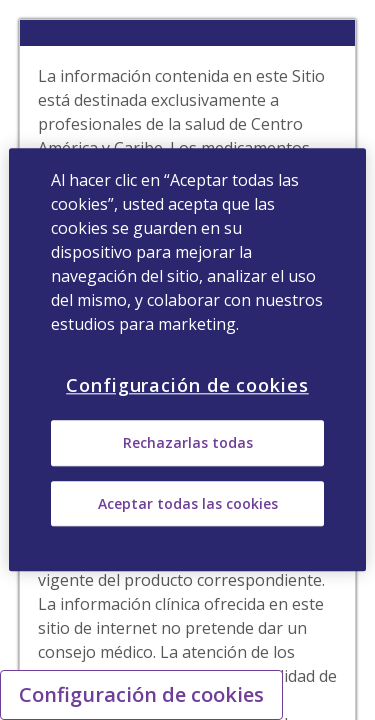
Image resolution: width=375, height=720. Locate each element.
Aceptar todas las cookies (188, 503)
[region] (187, 359)
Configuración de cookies (141, 694)
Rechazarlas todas (188, 443)
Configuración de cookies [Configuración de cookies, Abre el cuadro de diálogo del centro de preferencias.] (187, 385)
